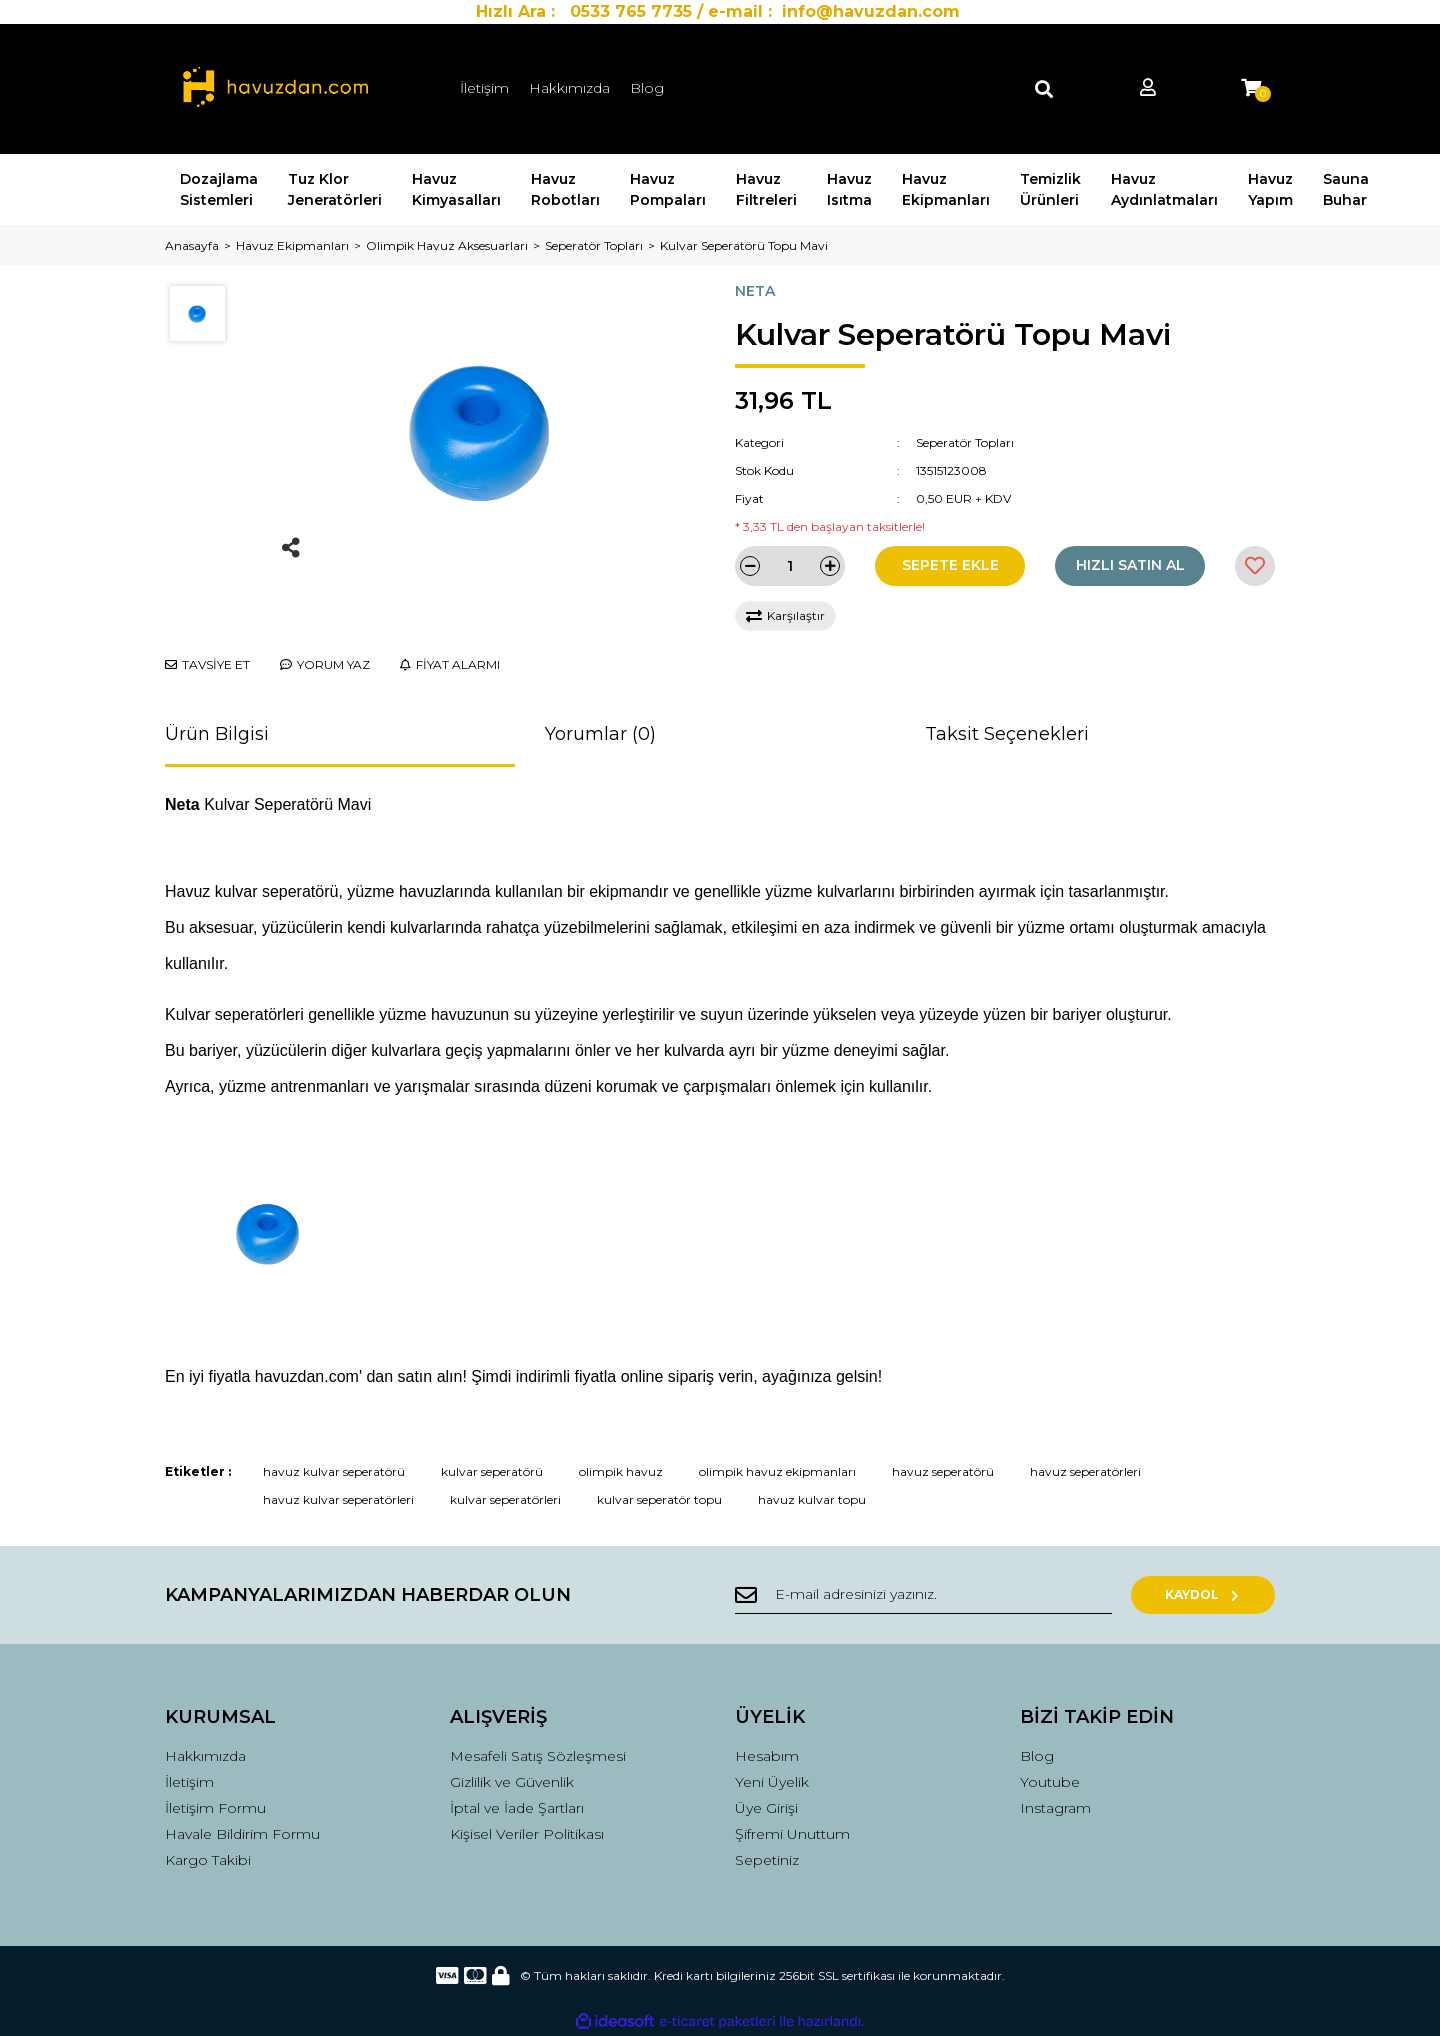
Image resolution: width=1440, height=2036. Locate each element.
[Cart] (1251, 88)
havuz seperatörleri (1085, 1471)
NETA (755, 291)
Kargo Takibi (208, 1860)
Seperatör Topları (965, 442)
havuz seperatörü (943, 1471)
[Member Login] (1148, 88)
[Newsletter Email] (930, 1595)
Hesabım (767, 1756)
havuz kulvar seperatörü (334, 1471)
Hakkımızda (569, 88)
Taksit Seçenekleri (1007, 734)
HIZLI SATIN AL (1130, 565)
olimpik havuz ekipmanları (777, 1471)
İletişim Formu (215, 1808)
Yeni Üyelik (772, 1782)
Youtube (1050, 1782)
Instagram (1055, 1808)
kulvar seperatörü (492, 1471)
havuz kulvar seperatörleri (338, 1499)
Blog (647, 88)
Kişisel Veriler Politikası (527, 1834)
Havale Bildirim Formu (242, 1834)
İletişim (484, 88)
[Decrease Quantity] (750, 566)
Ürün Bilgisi (217, 734)
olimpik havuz (621, 1471)
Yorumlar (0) (600, 734)
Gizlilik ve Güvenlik (512, 1782)
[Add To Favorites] (1255, 566)
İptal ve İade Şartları (517, 1808)
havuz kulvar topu (812, 1499)
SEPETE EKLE (950, 565)
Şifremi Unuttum (792, 1834)
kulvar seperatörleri (505, 1499)
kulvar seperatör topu (659, 1499)
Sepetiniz (767, 1860)
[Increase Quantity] (830, 566)
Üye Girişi (766, 1808)
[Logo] (275, 89)
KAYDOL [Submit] (1210, 1594)
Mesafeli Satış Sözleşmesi (538, 1756)
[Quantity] (790, 566)
